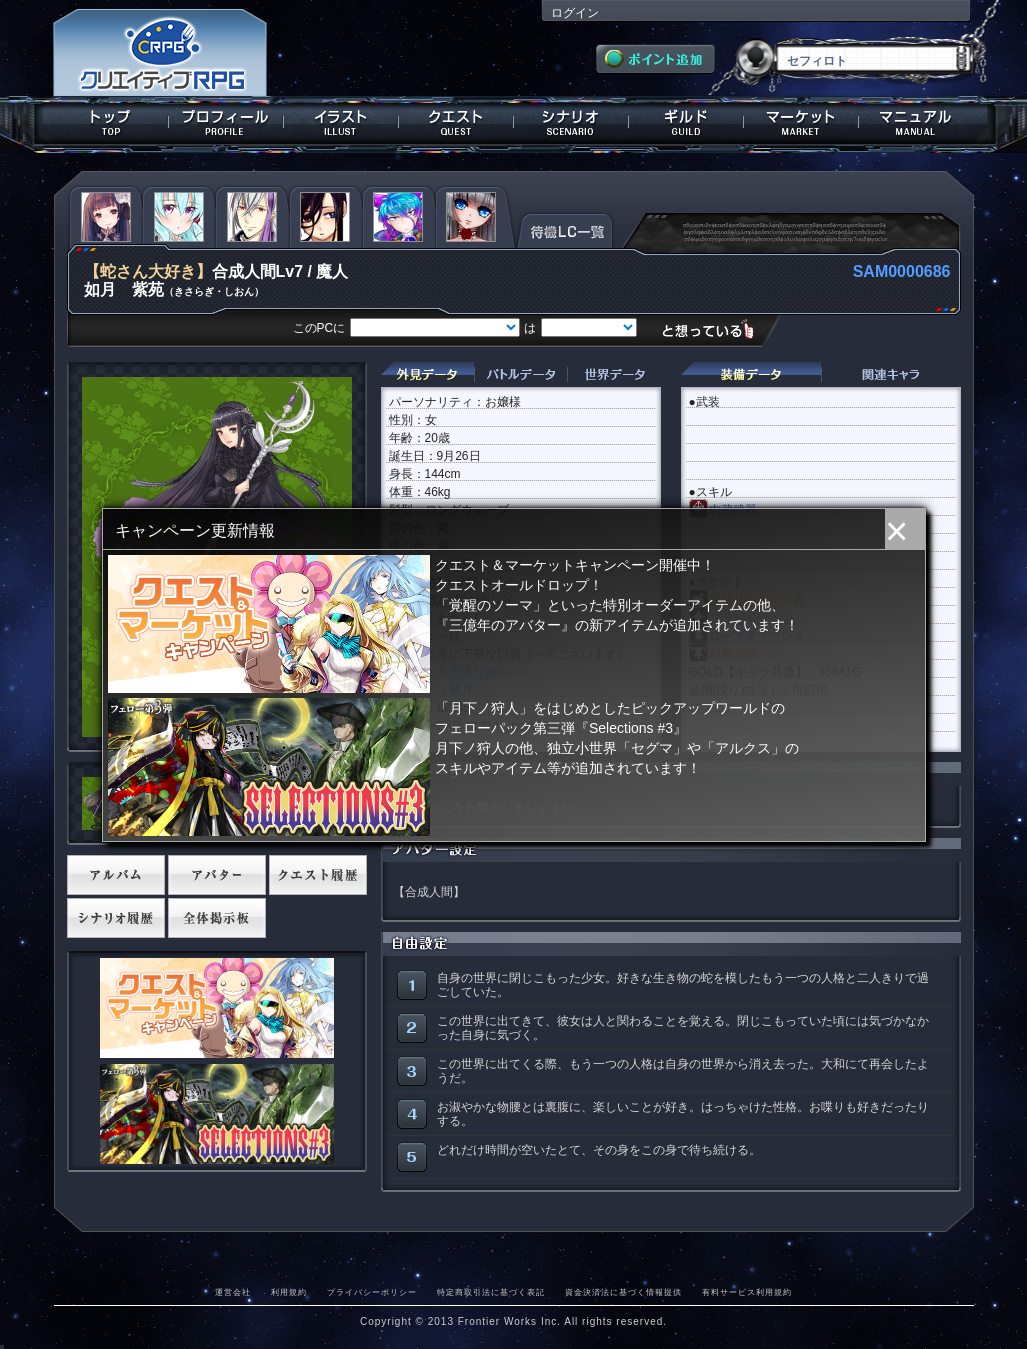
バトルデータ (520, 374)
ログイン (575, 13)
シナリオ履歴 (116, 918)
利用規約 (289, 1292)
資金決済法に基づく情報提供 (623, 1292)
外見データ (427, 374)
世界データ (614, 374)
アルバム (116, 875)
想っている (715, 329)
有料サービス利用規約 (747, 1292)
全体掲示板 (217, 918)
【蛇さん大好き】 (148, 271)
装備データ (751, 374)
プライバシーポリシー (372, 1292)
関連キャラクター (891, 374)
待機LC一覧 (565, 229)
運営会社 (233, 1292)
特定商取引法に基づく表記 (491, 1292)
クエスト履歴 (318, 875)
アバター (217, 875)
